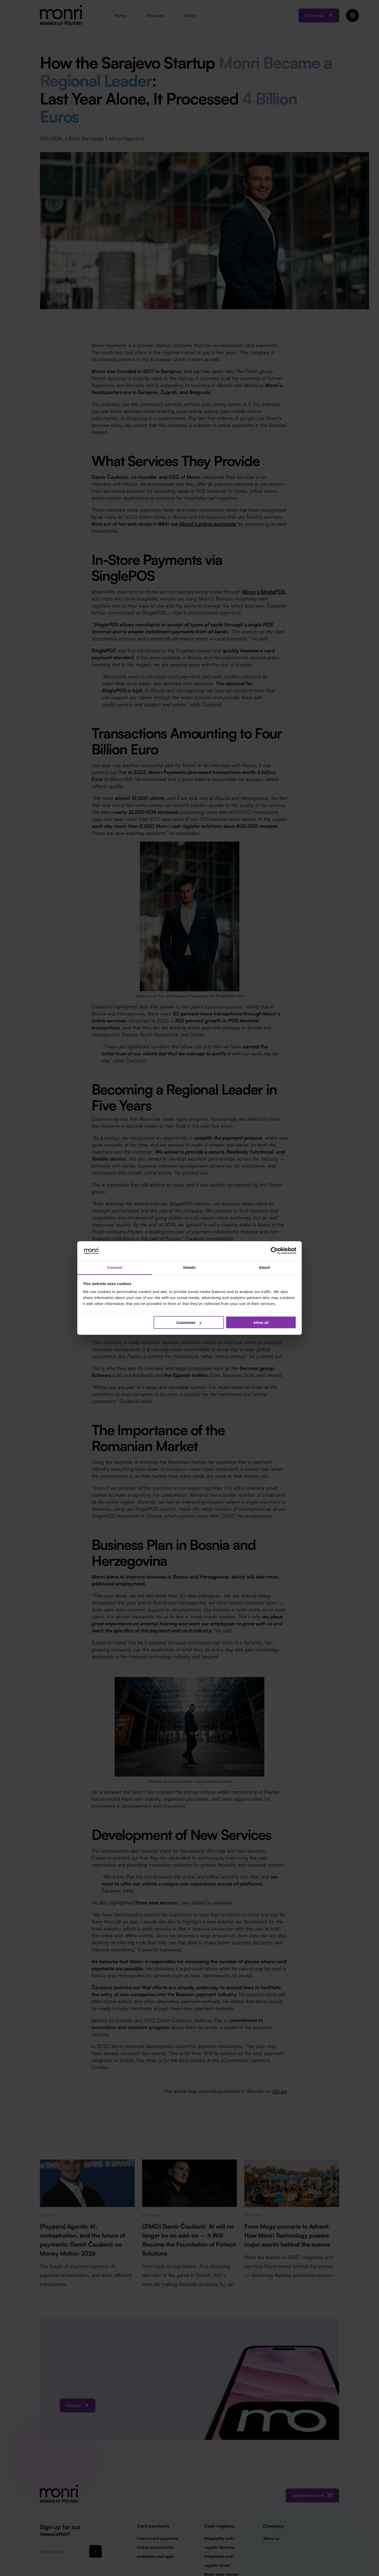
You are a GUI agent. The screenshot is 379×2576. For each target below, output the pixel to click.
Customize (189, 1322)
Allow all (261, 1322)
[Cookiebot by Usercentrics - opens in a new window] (274, 1251)
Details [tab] (189, 1267)
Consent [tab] (114, 1267)
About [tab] (264, 1267)
